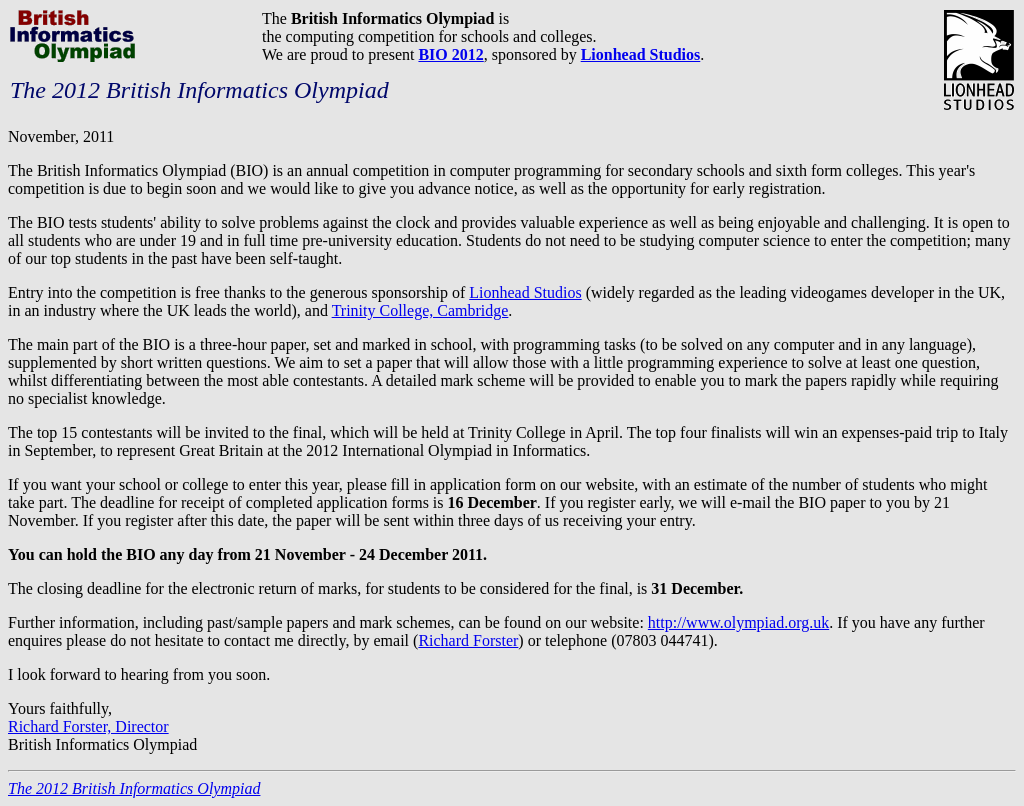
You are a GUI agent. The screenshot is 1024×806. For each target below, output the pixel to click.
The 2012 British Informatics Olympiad (134, 788)
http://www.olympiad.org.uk (738, 622)
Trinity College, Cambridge (420, 310)
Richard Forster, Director (88, 726)
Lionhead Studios (525, 292)
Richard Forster (468, 640)
